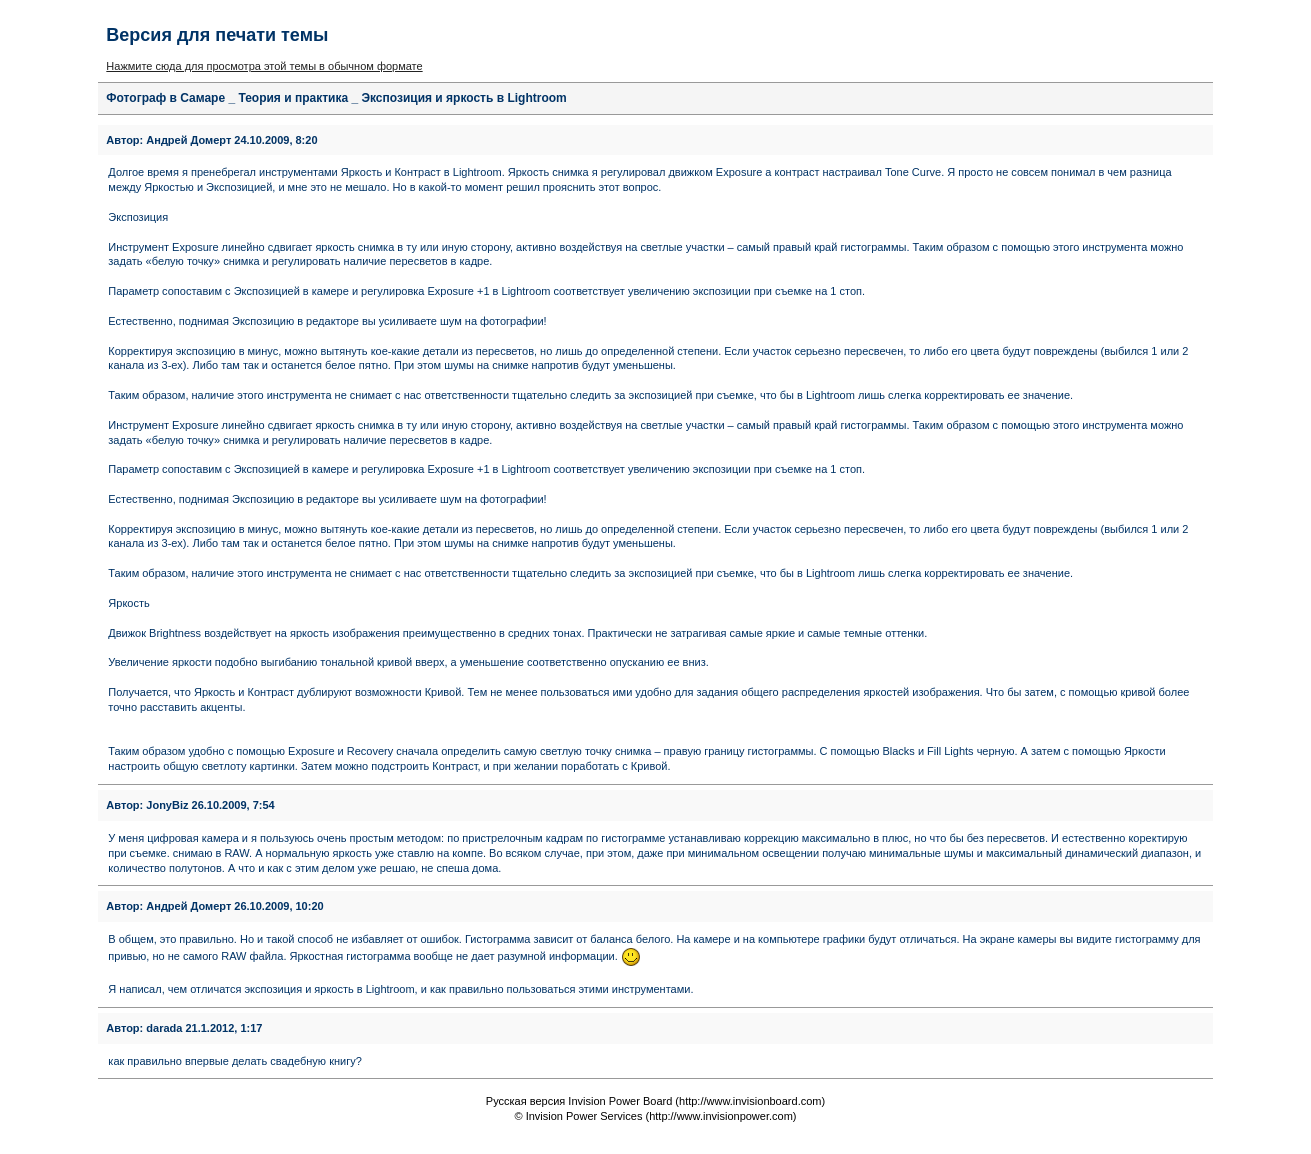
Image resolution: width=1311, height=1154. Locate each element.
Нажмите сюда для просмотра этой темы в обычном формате (264, 66)
